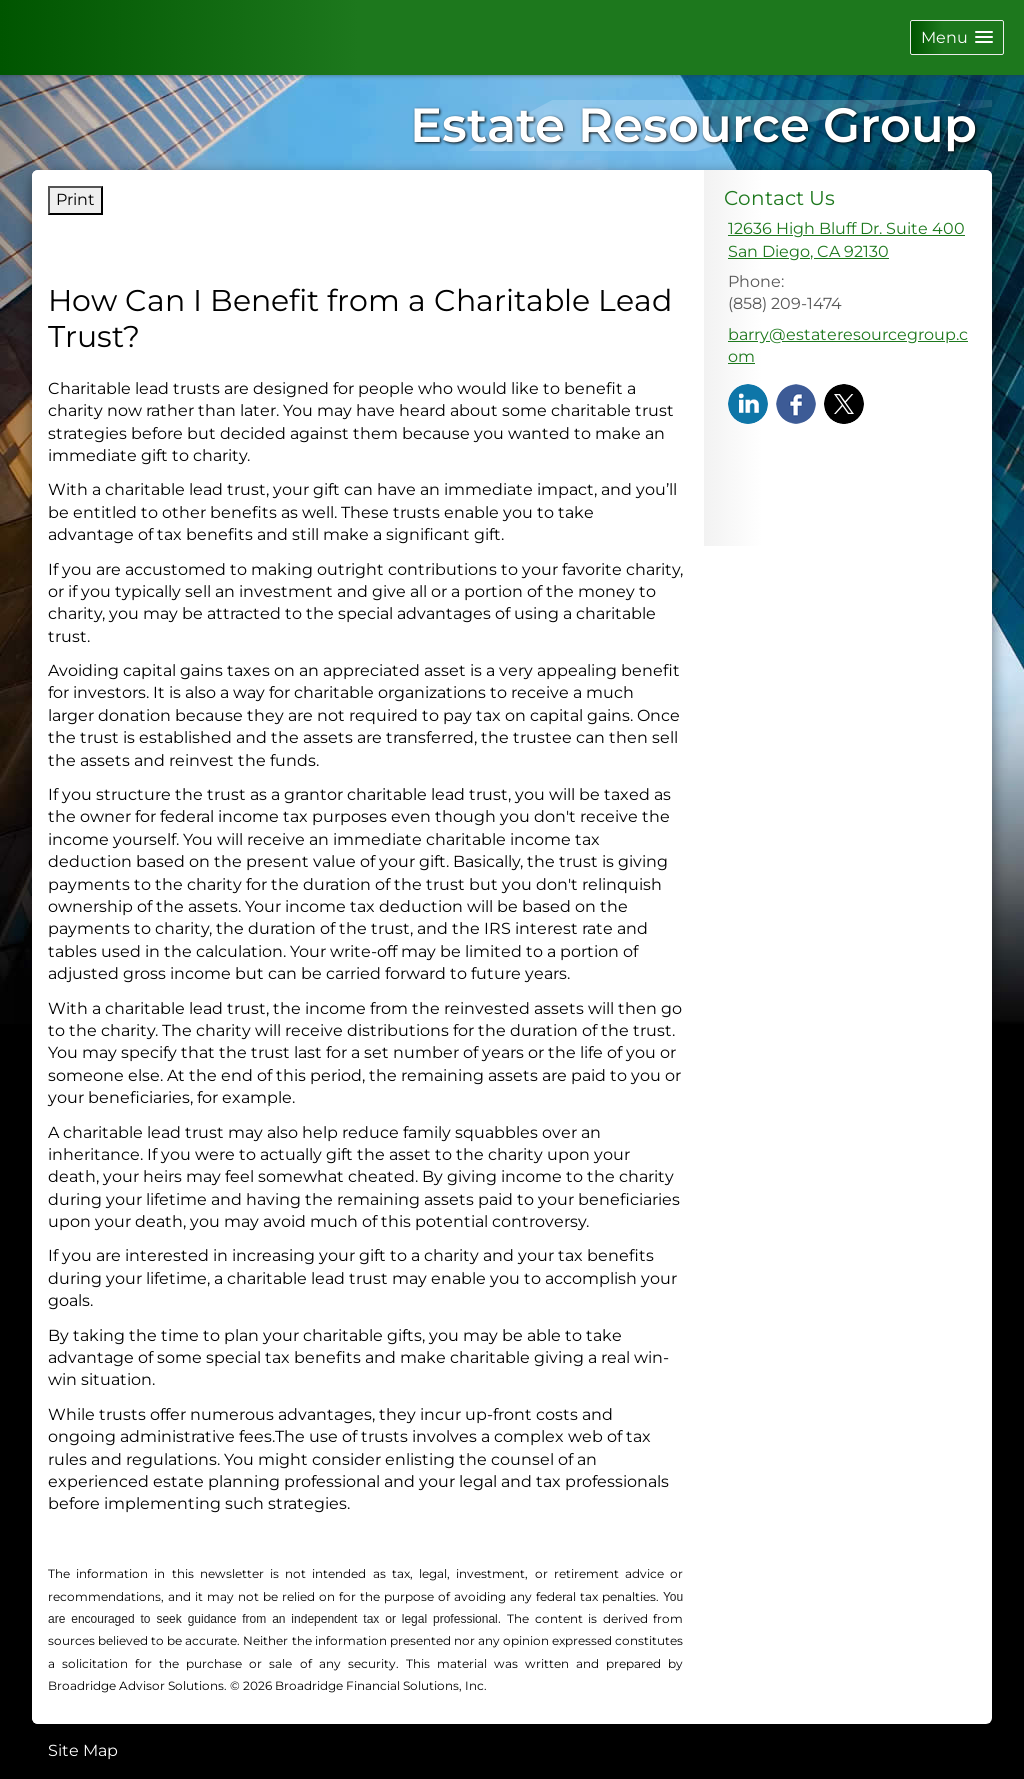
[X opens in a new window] (844, 403)
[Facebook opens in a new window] (796, 403)
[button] (957, 37)
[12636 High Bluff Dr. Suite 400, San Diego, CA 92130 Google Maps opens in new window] (846, 240)
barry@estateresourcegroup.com (848, 345)
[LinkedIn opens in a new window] (748, 403)
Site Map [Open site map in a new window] (83, 1750)
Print (75, 199)
